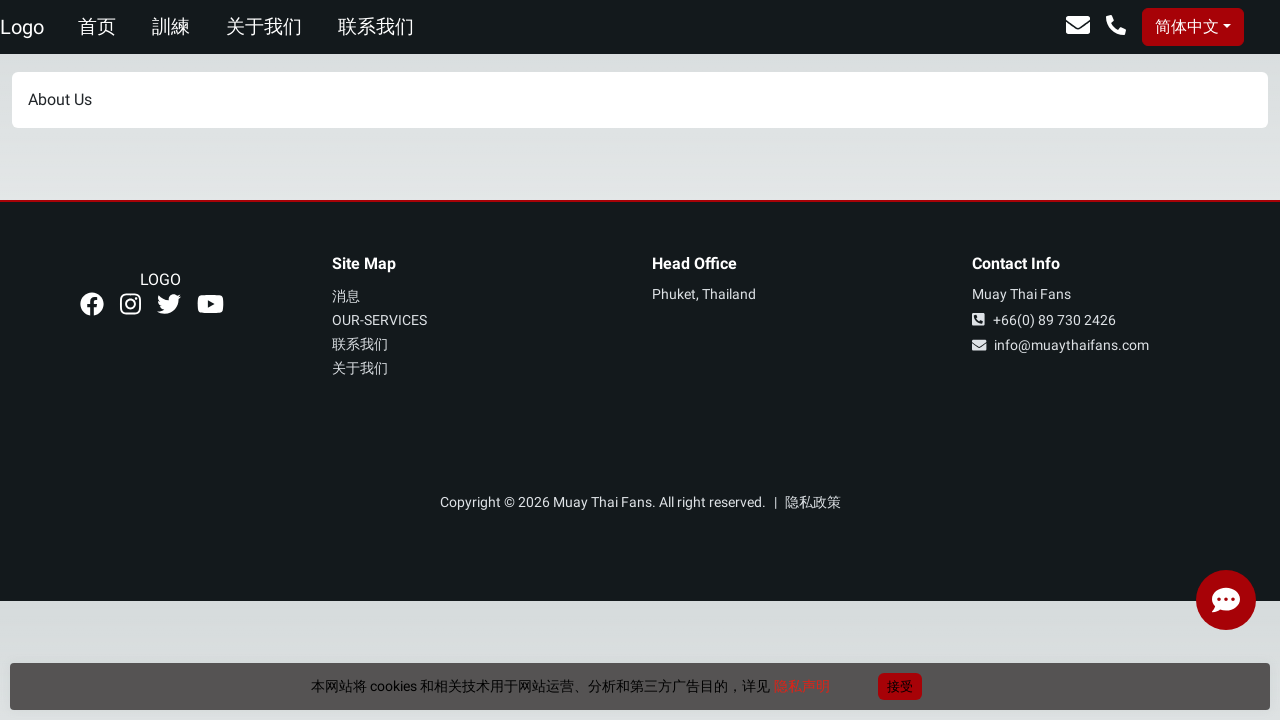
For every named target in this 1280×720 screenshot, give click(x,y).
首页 (97, 26)
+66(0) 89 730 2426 (1044, 320)
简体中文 (1187, 26)
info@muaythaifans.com (1060, 345)
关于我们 (264, 26)
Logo (22, 27)
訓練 (171, 26)
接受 (900, 686)
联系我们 (376, 26)
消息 (346, 296)
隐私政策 (813, 502)
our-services (379, 320)
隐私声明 (802, 686)
